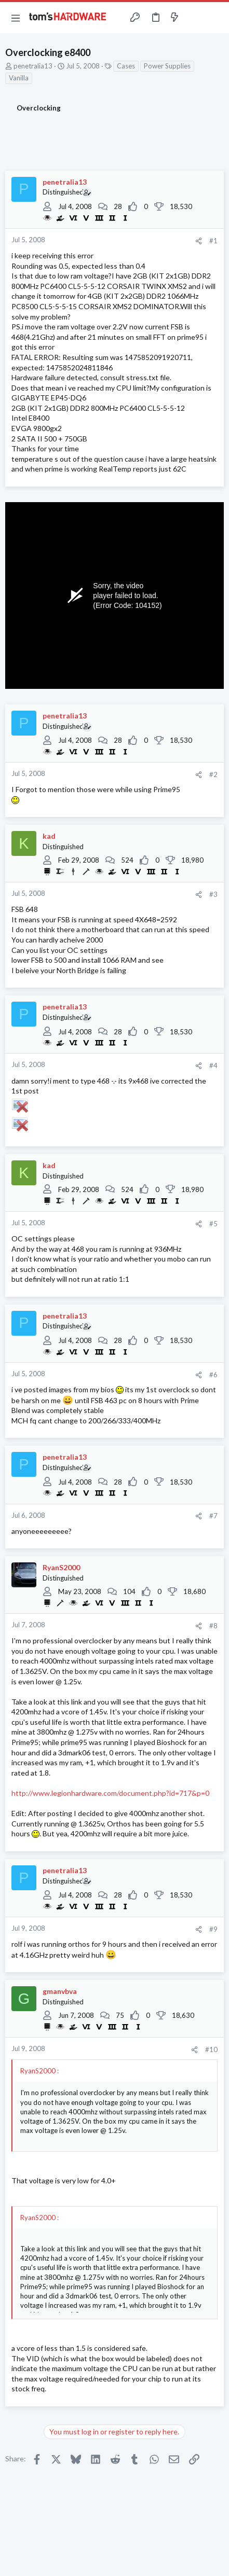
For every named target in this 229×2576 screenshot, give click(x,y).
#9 (213, 1929)
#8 (213, 1626)
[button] (15, 17)
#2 (213, 774)
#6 (213, 1374)
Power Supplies (167, 66)
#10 (211, 2049)
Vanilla (19, 78)
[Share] (199, 241)
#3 (213, 894)
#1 (213, 241)
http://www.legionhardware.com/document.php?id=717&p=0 (110, 1793)
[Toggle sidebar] (194, 17)
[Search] (215, 17)
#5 (213, 1224)
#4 (213, 1065)
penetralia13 (33, 66)
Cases (126, 66)
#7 (213, 1516)
